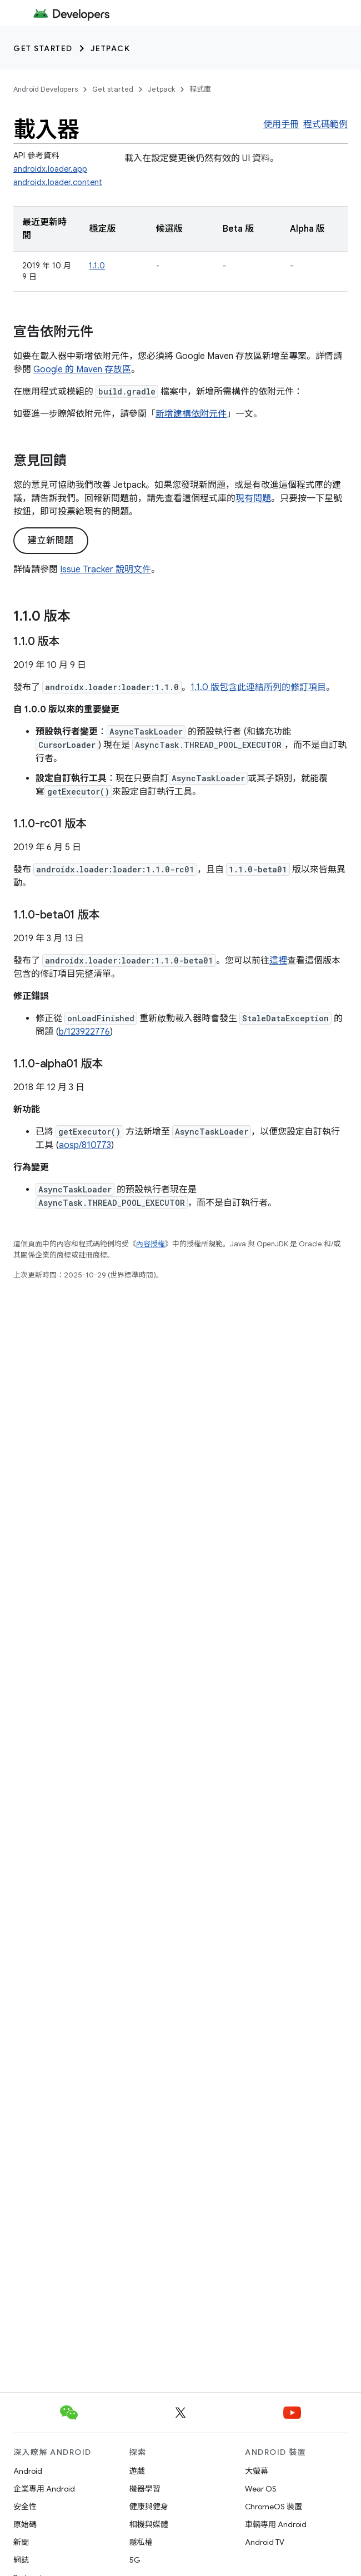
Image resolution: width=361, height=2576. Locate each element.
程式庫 (200, 89)
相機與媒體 (148, 2524)
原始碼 (25, 2524)
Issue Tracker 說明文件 (105, 569)
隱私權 (141, 2542)
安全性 (25, 2507)
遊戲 (137, 2471)
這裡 (278, 960)
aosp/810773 (85, 1145)
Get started (43, 48)
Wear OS (261, 2489)
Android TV (264, 2542)
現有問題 (253, 498)
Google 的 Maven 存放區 (82, 369)
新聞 (21, 2542)
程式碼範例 (325, 124)
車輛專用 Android (276, 2524)
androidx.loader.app (50, 169)
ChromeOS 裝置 (273, 2507)
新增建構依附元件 (191, 414)
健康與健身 (148, 2507)
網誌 (21, 2560)
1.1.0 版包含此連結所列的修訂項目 (258, 687)
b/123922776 (84, 1031)
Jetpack (111, 48)
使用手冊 (281, 124)
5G (135, 2560)
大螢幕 (256, 2471)
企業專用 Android (44, 2489)
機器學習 (145, 2489)
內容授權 (150, 1244)
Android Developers (45, 89)
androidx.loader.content (57, 182)
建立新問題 (51, 540)
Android (27, 2471)
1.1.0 (97, 266)
